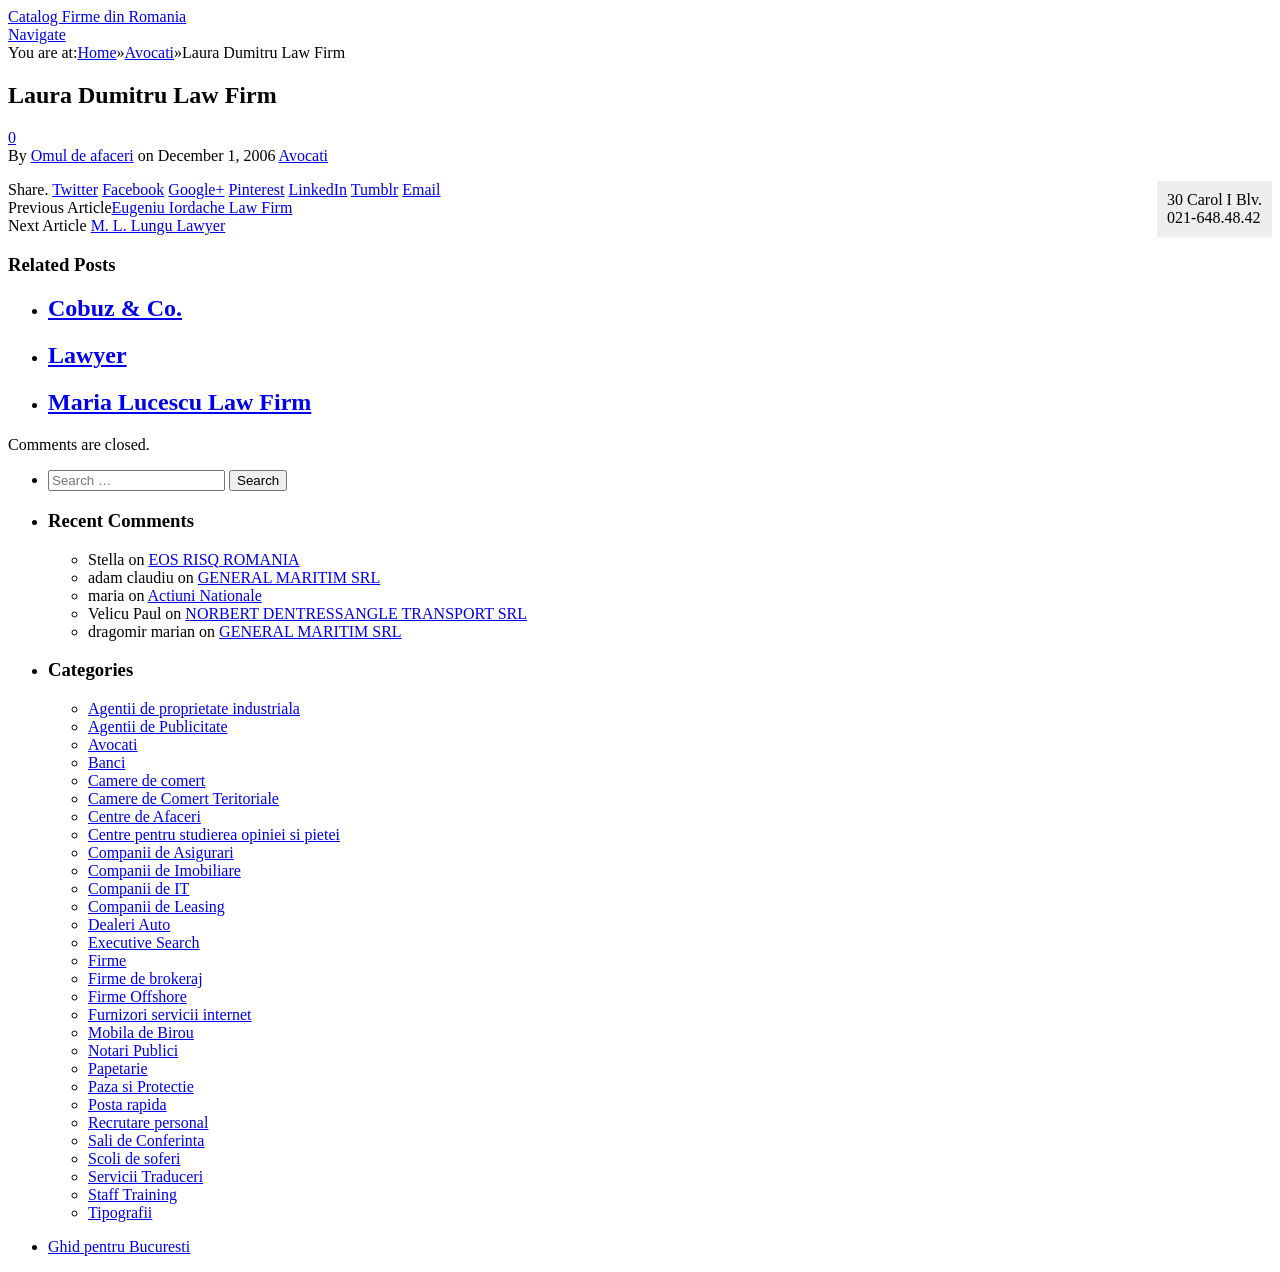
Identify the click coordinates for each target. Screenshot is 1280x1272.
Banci (106, 762)
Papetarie (118, 1068)
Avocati (303, 155)
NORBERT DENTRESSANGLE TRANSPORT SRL (356, 613)
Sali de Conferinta (146, 1140)
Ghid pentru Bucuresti (119, 1246)
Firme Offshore (137, 996)
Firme (107, 960)
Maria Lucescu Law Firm (179, 402)
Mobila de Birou (141, 1032)
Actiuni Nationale (205, 595)
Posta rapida (127, 1104)
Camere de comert (146, 780)
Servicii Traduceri (145, 1176)
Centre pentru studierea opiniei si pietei (214, 834)
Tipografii (120, 1212)
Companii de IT (138, 888)
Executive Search (144, 942)
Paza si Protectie (141, 1086)
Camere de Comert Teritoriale (183, 798)
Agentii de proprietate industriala (194, 708)
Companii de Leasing (156, 906)
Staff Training (132, 1194)
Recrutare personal (148, 1122)
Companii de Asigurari (161, 852)
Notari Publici (133, 1050)
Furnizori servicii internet (170, 1014)
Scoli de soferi (134, 1158)
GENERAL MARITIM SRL (289, 577)
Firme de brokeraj (145, 978)
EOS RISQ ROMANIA (223, 559)
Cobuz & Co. (115, 308)
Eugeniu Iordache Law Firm (202, 207)
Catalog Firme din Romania (97, 16)
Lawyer (87, 355)
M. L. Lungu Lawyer (158, 225)
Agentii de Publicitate (158, 726)
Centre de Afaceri (144, 816)
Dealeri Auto (129, 924)
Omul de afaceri (82, 155)
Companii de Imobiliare (164, 870)
